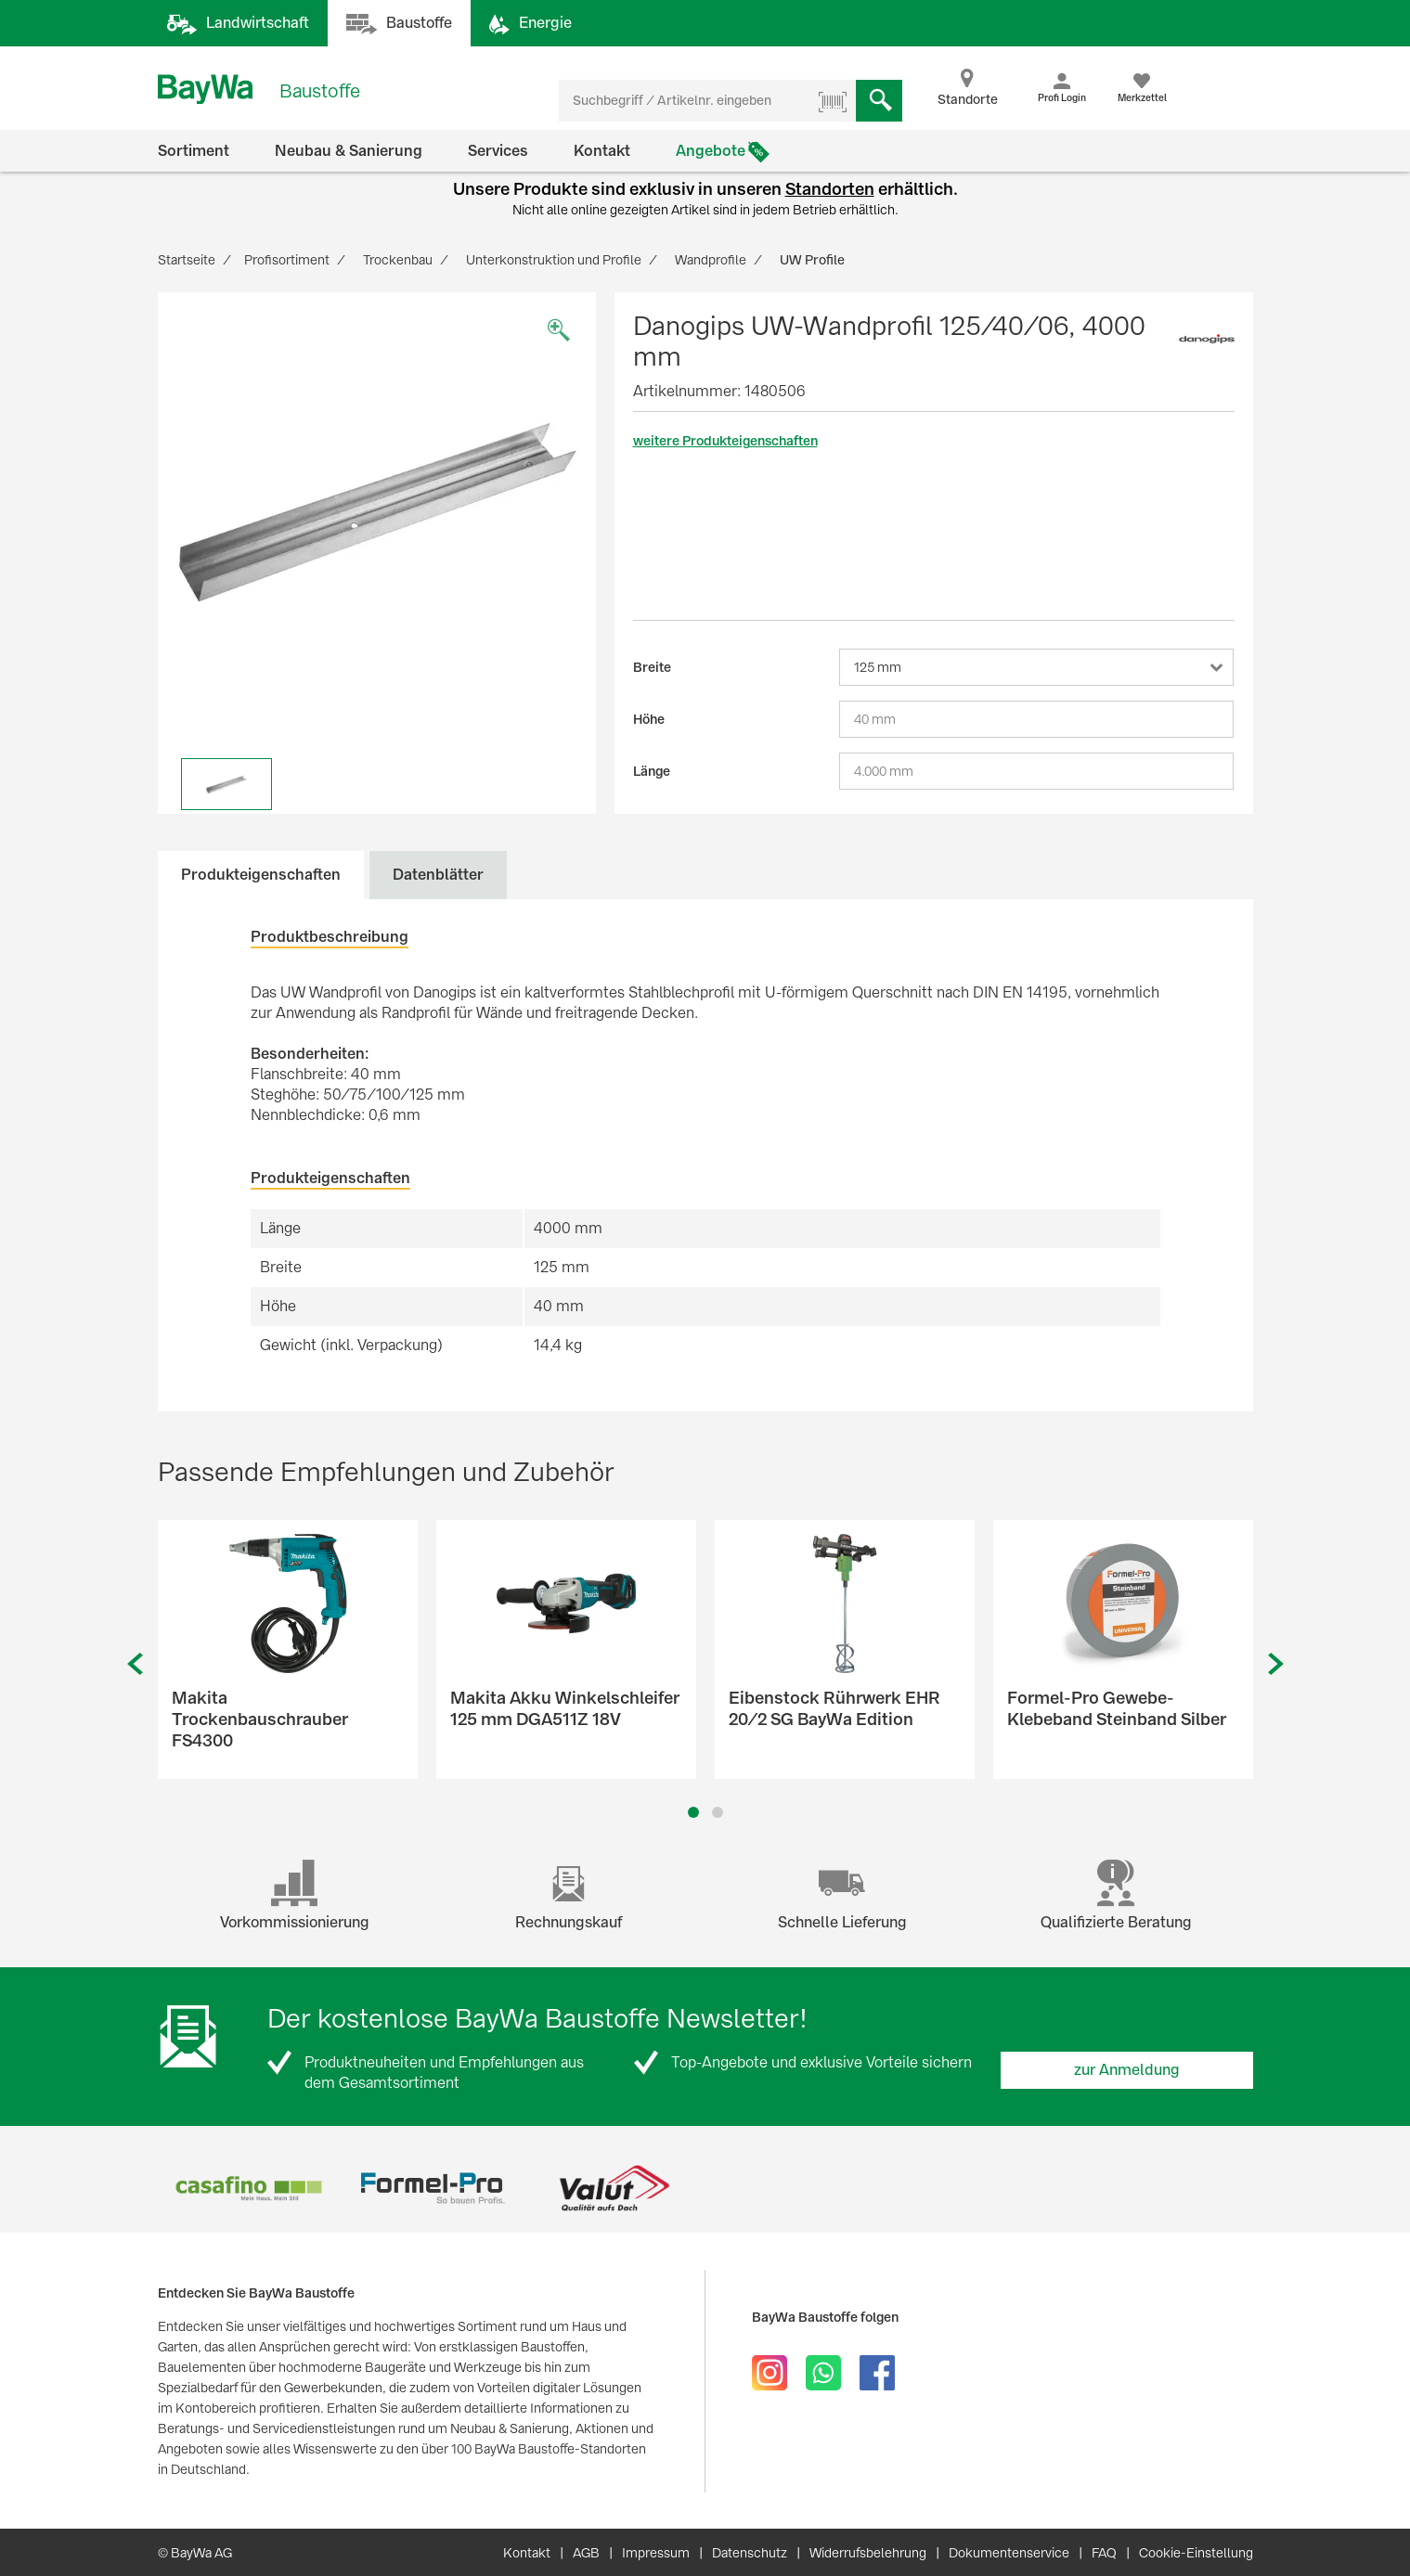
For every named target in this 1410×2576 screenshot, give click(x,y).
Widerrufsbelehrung (867, 2552)
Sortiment (193, 151)
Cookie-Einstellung (1196, 2552)
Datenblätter (438, 874)
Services (498, 151)
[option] (376, 511)
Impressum (656, 2552)
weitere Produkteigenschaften (725, 440)
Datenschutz (749, 2552)
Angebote (710, 151)
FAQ (1104, 2552)
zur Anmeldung (1127, 2070)
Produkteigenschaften (261, 874)
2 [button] (717, 1812)
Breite (652, 667)
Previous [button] (135, 1664)
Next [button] (1276, 1664)
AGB (586, 2552)
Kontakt (602, 151)
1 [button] (693, 1812)
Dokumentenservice (1009, 2552)
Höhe (649, 719)
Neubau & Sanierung (348, 151)
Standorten (829, 189)
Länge (651, 771)
